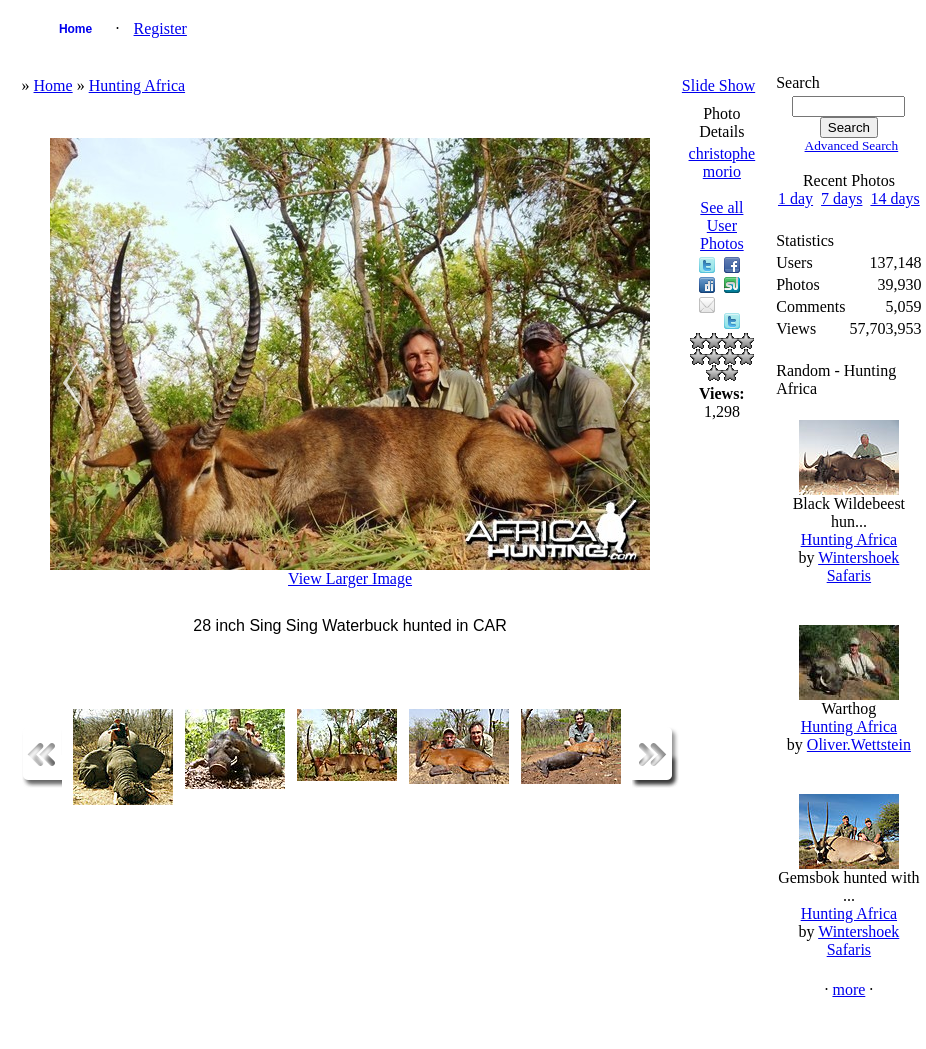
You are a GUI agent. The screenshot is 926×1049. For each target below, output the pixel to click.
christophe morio (722, 162)
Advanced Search (852, 145)
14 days (894, 198)
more (848, 989)
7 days (841, 198)
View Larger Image (350, 578)
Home (75, 29)
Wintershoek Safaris (858, 566)
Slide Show (718, 85)
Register (160, 28)
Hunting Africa (137, 85)
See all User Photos (722, 225)
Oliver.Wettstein (859, 744)
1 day (795, 198)
